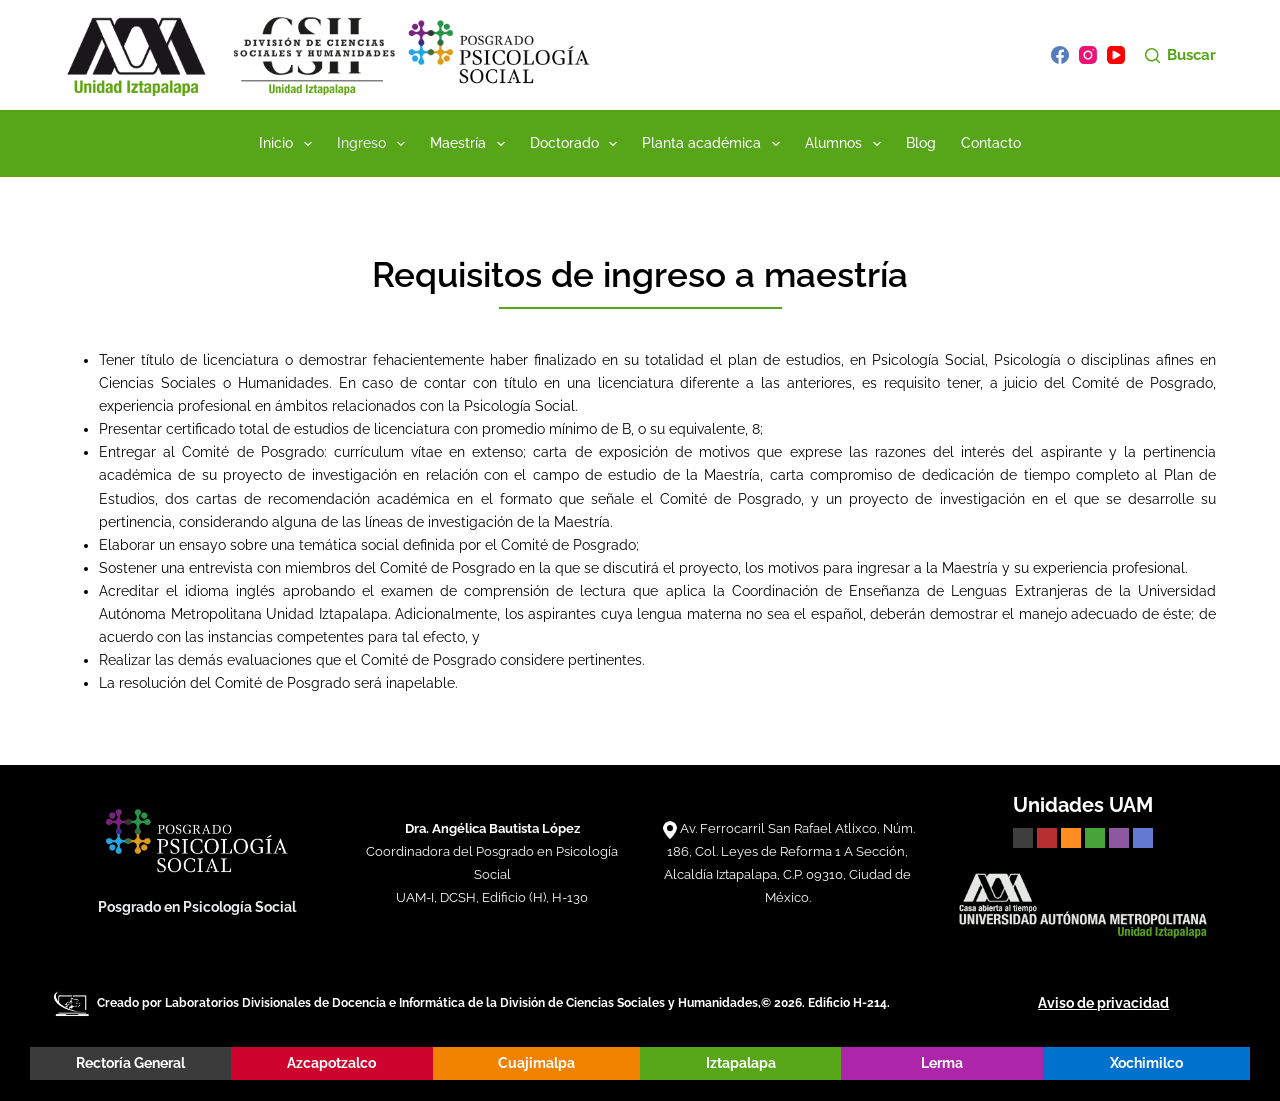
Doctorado (578, 144)
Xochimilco (1146, 1063)
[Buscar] (1180, 55)
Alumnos (847, 144)
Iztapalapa (741, 1063)
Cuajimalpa (536, 1063)
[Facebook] (1060, 55)
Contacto (991, 143)
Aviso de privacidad (1103, 1003)
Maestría (471, 144)
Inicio (289, 144)
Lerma (942, 1063)
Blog (921, 143)
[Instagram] (1088, 55)
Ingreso (375, 144)
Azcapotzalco (331, 1063)
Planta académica (715, 144)
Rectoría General (130, 1063)
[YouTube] (1116, 55)
